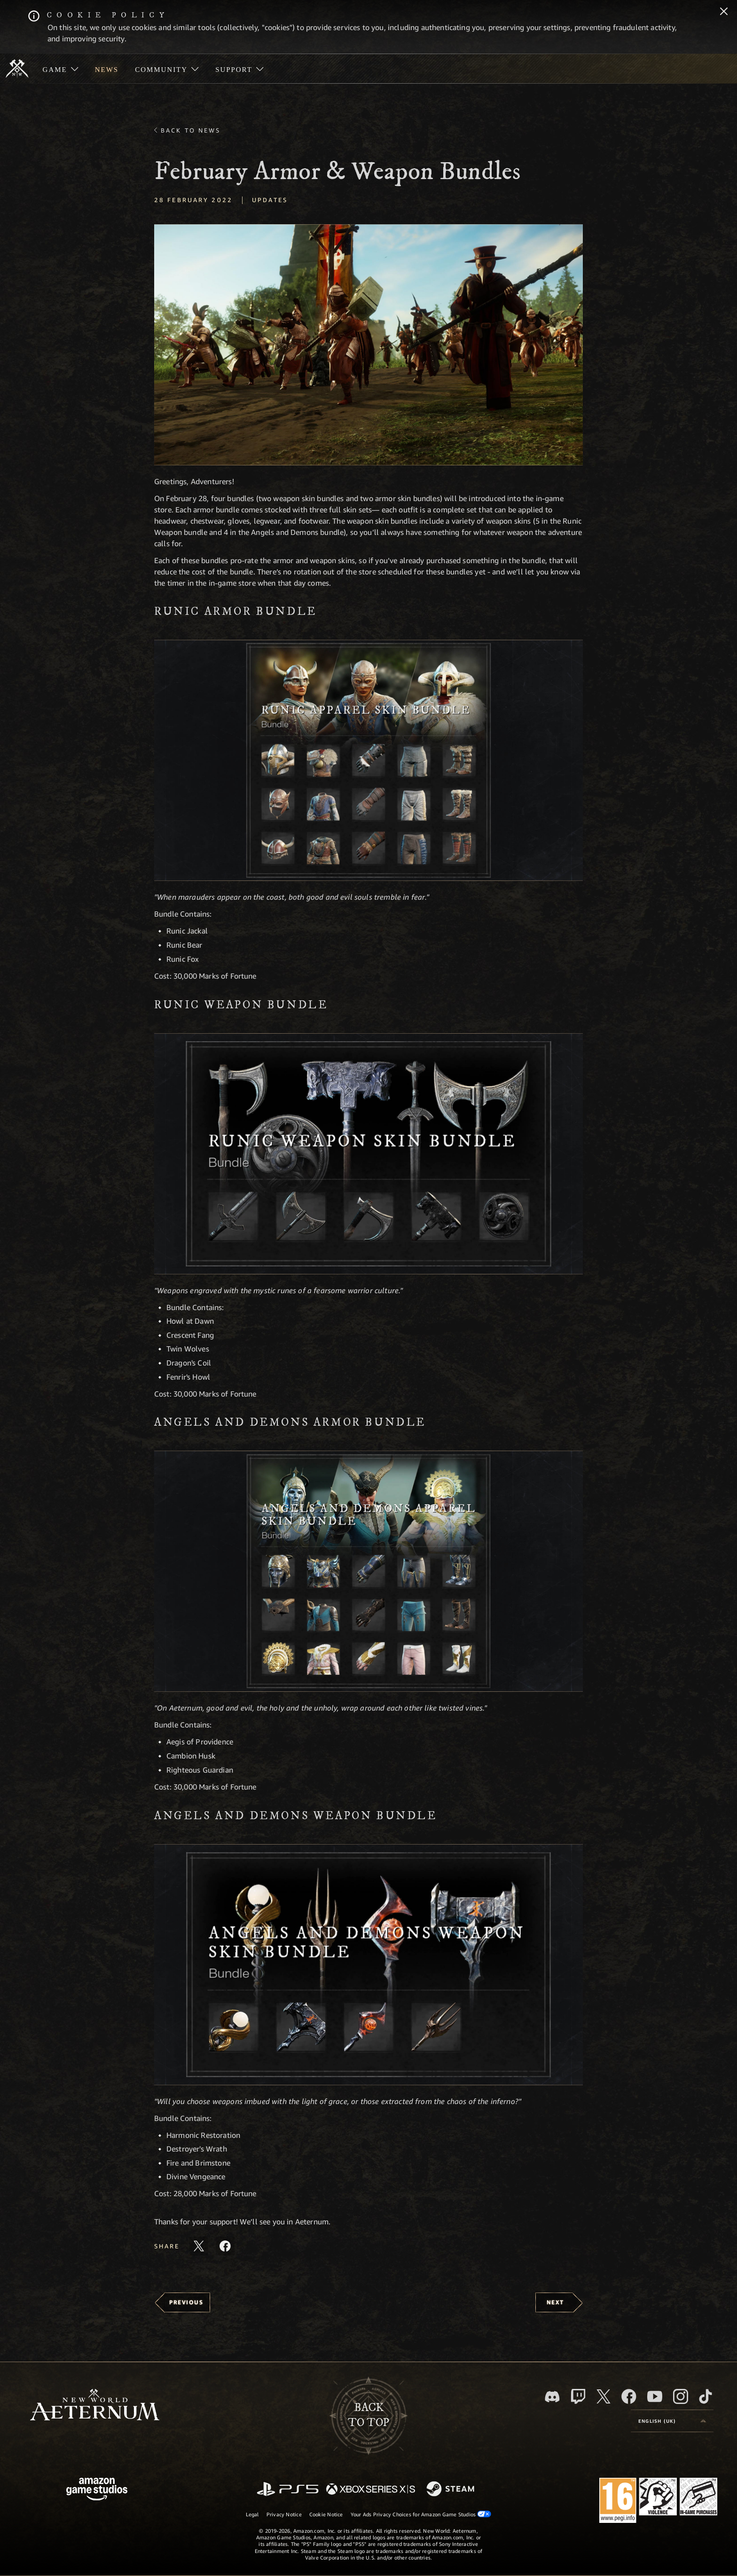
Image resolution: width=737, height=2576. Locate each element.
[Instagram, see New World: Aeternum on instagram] (680, 2396)
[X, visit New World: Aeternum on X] (603, 2396)
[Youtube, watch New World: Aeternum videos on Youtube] (654, 2396)
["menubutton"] (60, 69)
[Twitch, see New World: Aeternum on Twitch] (578, 2396)
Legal (252, 2514)
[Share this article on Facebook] (225, 2246)
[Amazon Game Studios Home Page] (96, 2490)
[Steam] (451, 2489)
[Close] (724, 12)
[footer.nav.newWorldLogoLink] (94, 2405)
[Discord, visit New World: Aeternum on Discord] (552, 2397)
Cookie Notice (326, 2514)
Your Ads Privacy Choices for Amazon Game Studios (421, 2514)
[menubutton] (672, 2421)
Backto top (368, 2415)
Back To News (190, 130)
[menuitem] (60, 69)
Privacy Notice (284, 2514)
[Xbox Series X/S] (370, 2489)
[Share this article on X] (198, 2246)
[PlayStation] (287, 2489)
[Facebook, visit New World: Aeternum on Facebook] (628, 2396)
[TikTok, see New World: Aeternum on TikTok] (705, 2396)
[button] (368, 344)
